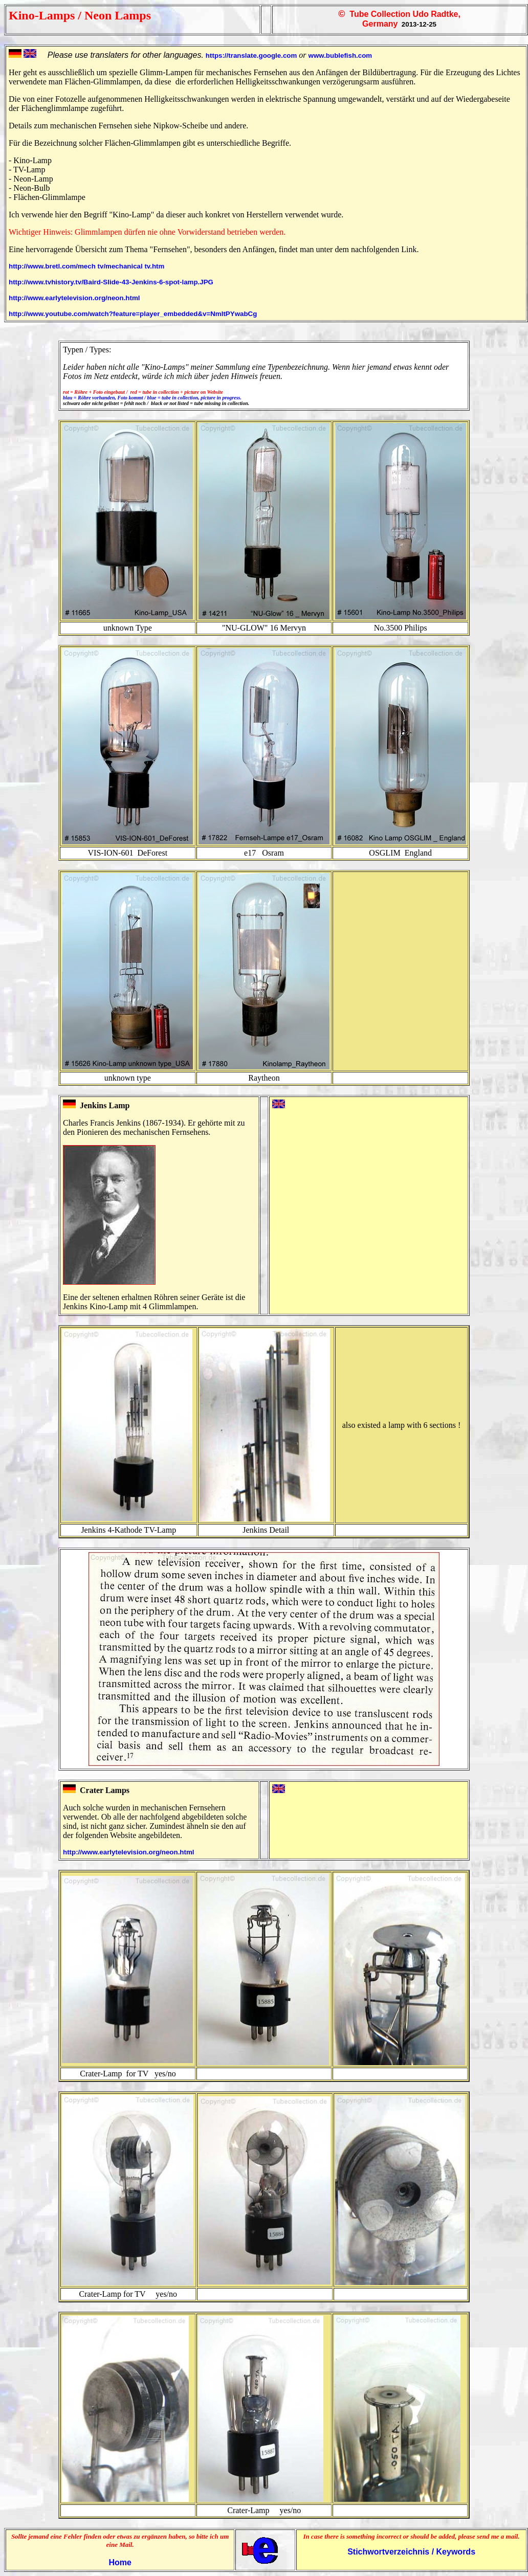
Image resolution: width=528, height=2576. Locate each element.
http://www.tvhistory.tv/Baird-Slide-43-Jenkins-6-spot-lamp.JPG (111, 282)
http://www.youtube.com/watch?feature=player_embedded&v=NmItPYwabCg (133, 314)
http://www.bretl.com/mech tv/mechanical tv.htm (86, 266)
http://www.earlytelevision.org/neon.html (74, 298)
